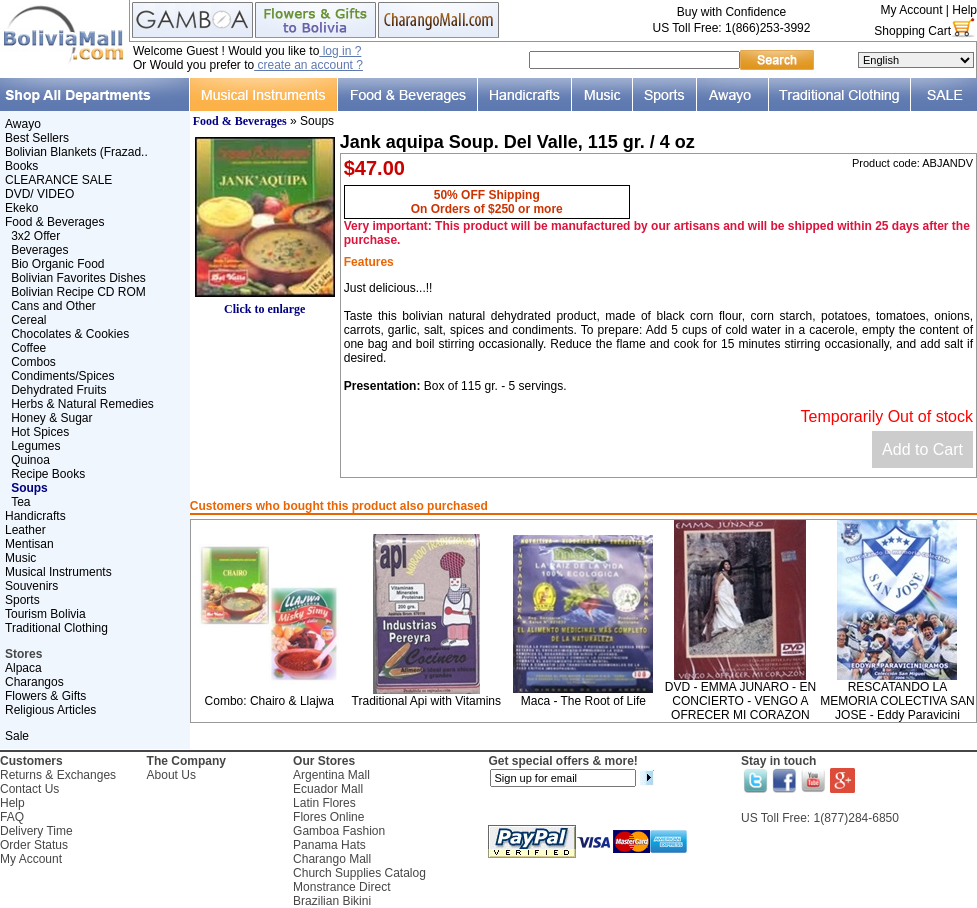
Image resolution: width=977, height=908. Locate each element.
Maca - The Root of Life (583, 701)
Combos (33, 362)
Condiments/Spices (62, 376)
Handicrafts (35, 516)
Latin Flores (324, 803)
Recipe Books (48, 474)
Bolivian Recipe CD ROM (78, 292)
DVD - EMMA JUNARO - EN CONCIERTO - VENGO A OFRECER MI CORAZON (740, 701)
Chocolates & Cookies (70, 334)
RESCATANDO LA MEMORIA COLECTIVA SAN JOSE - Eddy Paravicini (897, 701)
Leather (25, 530)
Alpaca (23, 668)
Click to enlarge (265, 303)
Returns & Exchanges (58, 775)
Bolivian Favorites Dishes (78, 278)
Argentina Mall (331, 775)
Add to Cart (922, 449)
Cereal (28, 320)
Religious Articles (50, 710)
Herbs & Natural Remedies (82, 404)
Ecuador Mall (328, 789)
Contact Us (29, 789)
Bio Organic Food (57, 264)
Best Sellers (37, 138)
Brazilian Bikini (332, 901)
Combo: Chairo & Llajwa (269, 701)
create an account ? (308, 65)
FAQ (12, 817)
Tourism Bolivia (45, 614)
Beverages (39, 250)
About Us (171, 775)
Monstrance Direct (341, 887)
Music (20, 558)
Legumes (35, 446)
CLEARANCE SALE (58, 180)
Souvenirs (31, 586)
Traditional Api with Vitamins (426, 701)
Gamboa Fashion (339, 831)
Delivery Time (36, 831)
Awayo (23, 124)
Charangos (34, 682)
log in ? (340, 51)
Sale (17, 736)
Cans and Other (53, 306)
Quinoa (30, 460)
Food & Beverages (54, 222)
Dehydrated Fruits (58, 390)
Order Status (34, 845)
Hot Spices (40, 432)
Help (964, 10)
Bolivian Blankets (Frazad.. (76, 152)
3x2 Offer (35, 236)
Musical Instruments (58, 572)
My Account (911, 10)
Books (21, 166)
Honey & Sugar (51, 418)
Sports (22, 600)
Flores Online (328, 817)
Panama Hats (329, 845)
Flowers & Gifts (45, 696)
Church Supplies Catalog (359, 873)
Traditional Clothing (56, 628)
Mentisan (29, 544)
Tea (20, 502)
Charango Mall (332, 859)
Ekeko (21, 208)
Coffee (28, 348)
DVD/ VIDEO (39, 194)
